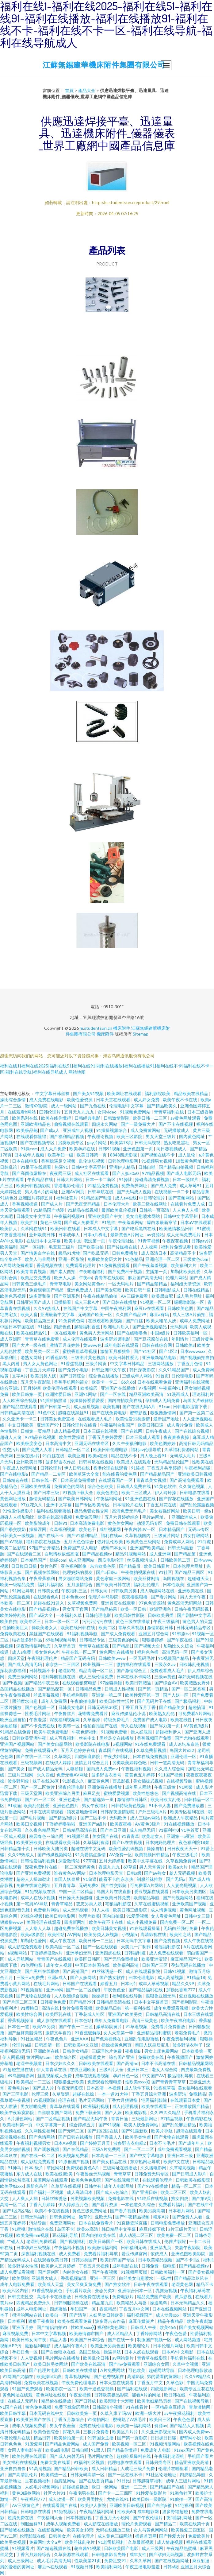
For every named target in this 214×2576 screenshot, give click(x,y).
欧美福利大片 (184, 1265)
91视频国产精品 (174, 1658)
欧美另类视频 (13, 2542)
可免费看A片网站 (195, 1713)
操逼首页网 (146, 2536)
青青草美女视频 (151, 1480)
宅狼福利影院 (118, 1903)
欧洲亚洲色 (161, 1609)
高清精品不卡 (183, 1253)
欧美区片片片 (125, 2431)
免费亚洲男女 (63, 2222)
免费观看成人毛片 (167, 1670)
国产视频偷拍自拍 (197, 1357)
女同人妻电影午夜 (25, 2450)
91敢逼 (14, 1805)
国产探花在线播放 (176, 1498)
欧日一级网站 (105, 2486)
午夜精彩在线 (199, 2118)
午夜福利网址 (109, 1498)
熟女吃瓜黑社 (177, 1142)
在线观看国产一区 (116, 1480)
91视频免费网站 (135, 1111)
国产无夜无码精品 (83, 1204)
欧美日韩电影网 (60, 1916)
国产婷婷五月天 (95, 2143)
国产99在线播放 (153, 2186)
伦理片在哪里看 (173, 2468)
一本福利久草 (69, 1615)
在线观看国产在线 (60, 2505)
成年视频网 (110, 1529)
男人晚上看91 (153, 1455)
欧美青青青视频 (31, 1271)
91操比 (125, 1179)
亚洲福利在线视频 (192, 1382)
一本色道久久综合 (138, 2204)
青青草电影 (61, 1283)
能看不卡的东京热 (116, 1879)
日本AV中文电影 (178, 2351)
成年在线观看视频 (92, 2075)
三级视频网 (32, 1762)
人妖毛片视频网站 (42, 2486)
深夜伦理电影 (71, 1787)
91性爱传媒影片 (18, 1510)
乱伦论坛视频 (92, 1161)
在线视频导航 (179, 1781)
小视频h (130, 1934)
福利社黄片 (67, 1197)
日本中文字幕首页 (151, 2002)
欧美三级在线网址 (150, 1204)
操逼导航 (113, 2351)
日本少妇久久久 (60, 2063)
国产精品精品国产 (157, 1474)
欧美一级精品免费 (17, 1584)
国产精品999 (81, 2002)
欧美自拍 (8, 1621)
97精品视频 (153, 1173)
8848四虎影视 (124, 1154)
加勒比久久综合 (178, 1645)
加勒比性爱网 (34, 1940)
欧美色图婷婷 (163, 1443)
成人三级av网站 (145, 1817)
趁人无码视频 (182, 1873)
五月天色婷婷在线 (78, 1750)
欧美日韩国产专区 (118, 2259)
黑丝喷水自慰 (25, 1701)
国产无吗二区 (71, 2130)
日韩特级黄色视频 (128, 1805)
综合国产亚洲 (122, 2057)
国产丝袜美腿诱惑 (25, 2032)
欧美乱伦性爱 (37, 1805)
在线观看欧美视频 (105, 1320)
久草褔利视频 (63, 1529)
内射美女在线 (76, 2272)
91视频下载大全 (78, 1492)
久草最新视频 (141, 2542)
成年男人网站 (138, 1787)
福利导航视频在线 (58, 1676)
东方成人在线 (29, 2173)
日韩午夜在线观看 (151, 2284)
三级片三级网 (21, 1774)
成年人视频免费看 (29, 2425)
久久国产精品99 (131, 1314)
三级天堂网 (32, 1793)
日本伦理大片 (117, 1204)
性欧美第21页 (88, 2560)
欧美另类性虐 (138, 2137)
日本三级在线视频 (100, 1431)
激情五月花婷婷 (65, 1345)
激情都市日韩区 (132, 1799)
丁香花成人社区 (90, 2014)
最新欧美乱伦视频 (119, 1210)
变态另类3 (105, 2290)
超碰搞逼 (197, 1707)
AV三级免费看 (135, 1296)
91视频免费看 (114, 1731)
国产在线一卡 (121, 2339)
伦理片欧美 (89, 1916)
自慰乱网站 (65, 2480)
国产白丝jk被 (160, 2505)
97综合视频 (32, 1916)
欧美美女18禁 (80, 2529)
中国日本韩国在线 (17, 1326)
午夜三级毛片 (185, 1854)
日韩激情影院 (117, 1118)
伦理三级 (41, 2094)
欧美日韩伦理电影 (110, 1449)
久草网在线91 (34, 1228)
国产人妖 (114, 2112)
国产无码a (176, 1879)
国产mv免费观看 (125, 2364)
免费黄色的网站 (69, 1486)
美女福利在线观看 (195, 2087)
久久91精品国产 (174, 1369)
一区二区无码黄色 (78, 1866)
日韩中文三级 (197, 1916)
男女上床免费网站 (161, 2051)
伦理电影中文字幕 (126, 1105)
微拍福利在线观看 (134, 1664)
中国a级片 (161, 1332)
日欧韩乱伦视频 (194, 1664)
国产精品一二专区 (49, 1474)
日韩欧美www (112, 1658)
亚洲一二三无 (134, 2486)
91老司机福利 (111, 2542)
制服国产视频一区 (154, 2339)
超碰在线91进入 (49, 1603)
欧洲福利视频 (96, 2106)
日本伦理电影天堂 (106, 1873)
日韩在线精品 (196, 1289)
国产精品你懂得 (122, 2450)
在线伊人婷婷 (58, 1762)
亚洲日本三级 (180, 2155)
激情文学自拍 (58, 2032)
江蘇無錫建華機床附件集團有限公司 (104, 64)
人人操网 (149, 1246)
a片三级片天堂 (182, 2229)
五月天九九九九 (79, 1111)
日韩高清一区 (48, 2044)
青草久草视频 (131, 1627)
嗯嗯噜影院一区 (189, 1302)
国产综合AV (166, 1682)
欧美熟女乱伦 (162, 1713)
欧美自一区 (56, 2315)
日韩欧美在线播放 (80, 2370)
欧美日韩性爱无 (124, 1357)
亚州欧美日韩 (42, 1234)
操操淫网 (38, 1529)
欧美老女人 (153, 1836)
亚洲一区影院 (71, 1259)
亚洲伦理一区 (183, 1756)
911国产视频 (171, 1774)
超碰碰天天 (199, 1578)
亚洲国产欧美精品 (147, 1547)
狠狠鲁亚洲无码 (161, 1995)
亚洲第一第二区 (107, 1695)
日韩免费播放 (125, 1253)
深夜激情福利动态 (34, 1645)
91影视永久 (73, 1781)
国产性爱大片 (172, 2536)
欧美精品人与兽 (132, 2302)
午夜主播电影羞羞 (143, 2566)
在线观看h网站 (22, 1111)
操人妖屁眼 (142, 1731)
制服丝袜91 (32, 2523)
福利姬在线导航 (127, 1995)
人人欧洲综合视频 (20, 1400)
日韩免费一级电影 (159, 2265)
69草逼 (130, 1866)
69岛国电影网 (21, 2075)
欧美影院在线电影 (93, 1744)
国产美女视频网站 (196, 2327)
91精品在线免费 (16, 1731)
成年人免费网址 (195, 1320)
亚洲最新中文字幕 (57, 1314)
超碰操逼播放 (76, 2486)
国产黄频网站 (181, 1197)
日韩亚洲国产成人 (34, 1302)
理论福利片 (203, 1394)
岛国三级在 (90, 2351)
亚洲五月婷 (23, 2327)
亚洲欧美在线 (191, 1590)
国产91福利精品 (82, 1535)
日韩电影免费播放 (168, 2222)
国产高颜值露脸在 (29, 1173)
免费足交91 (115, 2560)
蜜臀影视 (139, 1412)
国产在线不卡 (51, 1535)
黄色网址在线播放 (117, 1652)
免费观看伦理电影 (105, 2081)
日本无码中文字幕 (134, 1940)
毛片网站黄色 (100, 2456)
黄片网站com (39, 2057)
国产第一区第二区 (196, 1412)
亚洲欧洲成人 (184, 1517)
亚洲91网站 (86, 1394)
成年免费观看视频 (171, 2008)
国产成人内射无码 (67, 2456)
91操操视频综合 (112, 1130)
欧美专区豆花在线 (197, 2388)
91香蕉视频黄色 (47, 2290)
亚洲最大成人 (45, 2278)
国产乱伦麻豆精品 (179, 2124)
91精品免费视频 (103, 1185)
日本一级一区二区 (62, 1621)
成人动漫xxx (168, 2315)
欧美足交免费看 (36, 1277)
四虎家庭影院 (88, 1756)
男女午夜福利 (95, 1805)
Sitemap (140, 1033)
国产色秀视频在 (106, 2038)
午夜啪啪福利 (92, 1271)
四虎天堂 (16, 1658)
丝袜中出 (88, 1738)
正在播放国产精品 (192, 2106)
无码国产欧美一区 (95, 1314)
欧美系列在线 (25, 1118)
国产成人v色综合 (112, 2192)
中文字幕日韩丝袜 (53, 1093)
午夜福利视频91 (70, 1216)
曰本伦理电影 (141, 1977)
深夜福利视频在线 (38, 2253)
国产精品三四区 (189, 1572)
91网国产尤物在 (18, 2376)
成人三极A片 (87, 1302)
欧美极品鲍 (27, 1130)
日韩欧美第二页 (175, 1560)
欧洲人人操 (65, 1277)
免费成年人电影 (155, 2450)
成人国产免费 (96, 2443)
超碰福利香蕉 (87, 1326)
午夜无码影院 (70, 2087)
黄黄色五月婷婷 (140, 1774)
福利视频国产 (140, 2315)
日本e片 (128, 1983)
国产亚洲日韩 (145, 2192)
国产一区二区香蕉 (189, 1688)
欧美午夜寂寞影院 (17, 2112)
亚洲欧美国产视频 (189, 1903)
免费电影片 (123, 2296)
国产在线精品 (76, 2149)
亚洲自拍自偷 (13, 2468)
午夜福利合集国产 (117, 1424)
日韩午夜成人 (159, 1431)
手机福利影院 (76, 1695)
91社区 (44, 1326)
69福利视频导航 (61, 1639)
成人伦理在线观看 (80, 1339)
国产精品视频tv (97, 1553)
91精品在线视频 (83, 1210)
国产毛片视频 (33, 1817)
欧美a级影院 (33, 1934)
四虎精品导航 (193, 2474)
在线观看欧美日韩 (63, 1842)
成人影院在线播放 (101, 2523)
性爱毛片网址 (38, 1713)
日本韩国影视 (79, 2517)
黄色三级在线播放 (133, 1621)
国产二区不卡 (93, 1817)
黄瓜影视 (184, 2296)
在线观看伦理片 (157, 2180)
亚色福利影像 (74, 1566)
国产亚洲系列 (67, 1296)
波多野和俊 (40, 1296)
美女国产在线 (105, 1836)
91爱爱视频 (137, 1916)
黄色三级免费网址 (90, 2210)
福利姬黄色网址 (112, 2327)
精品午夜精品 (171, 2321)
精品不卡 (204, 2284)
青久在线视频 (134, 1725)
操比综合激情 (13, 1099)
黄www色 (92, 1345)
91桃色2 (8, 1197)
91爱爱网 (34, 2443)
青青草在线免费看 (42, 1339)
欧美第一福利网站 (134, 2425)
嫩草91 (85, 2216)
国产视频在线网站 (42, 1572)
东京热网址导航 (145, 2161)
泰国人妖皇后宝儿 (152, 2044)
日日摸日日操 (24, 1566)
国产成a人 (50, 1130)
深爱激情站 (69, 1860)
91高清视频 (40, 2468)
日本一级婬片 (186, 1179)
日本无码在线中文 (46, 2413)
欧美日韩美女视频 (109, 1928)
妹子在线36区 (46, 1781)
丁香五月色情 (190, 1363)
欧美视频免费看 (73, 2155)
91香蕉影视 (56, 1357)
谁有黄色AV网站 (70, 1873)
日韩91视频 (109, 1148)
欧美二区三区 (174, 2192)
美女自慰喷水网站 (143, 1216)
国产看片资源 (105, 2204)
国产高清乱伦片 (23, 2474)
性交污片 (11, 1449)
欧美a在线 (98, 1455)
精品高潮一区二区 (96, 1670)
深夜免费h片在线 (41, 1866)
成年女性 (138, 2554)
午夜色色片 (57, 2038)
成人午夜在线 (63, 1940)
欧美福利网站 (109, 2566)
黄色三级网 (51, 1222)
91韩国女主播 (101, 2437)
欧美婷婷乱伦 (13, 1615)
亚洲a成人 (58, 1977)
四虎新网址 (75, 1922)
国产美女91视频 (89, 1093)
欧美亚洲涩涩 (154, 1959)
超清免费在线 (21, 2517)
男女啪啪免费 (34, 2106)
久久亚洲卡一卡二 (20, 1418)
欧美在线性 (181, 1719)
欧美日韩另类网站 (51, 2364)
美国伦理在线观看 (44, 1922)
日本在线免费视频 (150, 1756)
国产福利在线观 (132, 2388)
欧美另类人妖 (43, 1375)
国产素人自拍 (63, 1271)
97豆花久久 (32, 1504)
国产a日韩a (107, 1572)
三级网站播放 (161, 1363)
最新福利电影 (38, 2345)
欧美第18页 (121, 1142)
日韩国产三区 (155, 1965)
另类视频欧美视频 (87, 2198)
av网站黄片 (123, 2358)
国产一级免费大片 (138, 1124)
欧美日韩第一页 (92, 1154)
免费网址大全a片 (45, 2542)
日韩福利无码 (134, 2247)
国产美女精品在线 (110, 2161)
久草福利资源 (96, 1842)
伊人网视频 (13, 2057)
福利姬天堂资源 (185, 1283)
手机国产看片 (200, 2456)
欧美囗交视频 (29, 1823)
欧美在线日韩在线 (78, 1627)
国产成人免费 (164, 1185)
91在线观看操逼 (145, 1928)
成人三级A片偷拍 (189, 1314)
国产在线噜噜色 (132, 1332)
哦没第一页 (95, 1240)
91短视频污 (65, 2511)
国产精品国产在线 (167, 2486)
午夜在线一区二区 (79, 1652)
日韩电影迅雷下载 (190, 1406)
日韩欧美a (185, 1345)
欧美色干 (88, 1529)
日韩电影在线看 (195, 1492)
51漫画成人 (178, 1394)
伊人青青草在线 (51, 2069)
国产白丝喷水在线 (58, 2351)
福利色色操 (148, 1652)
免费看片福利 (172, 2204)
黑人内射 (11, 1363)
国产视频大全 (147, 1645)
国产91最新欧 (135, 2130)
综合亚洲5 (10, 1388)
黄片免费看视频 (77, 2008)
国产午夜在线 (180, 1639)
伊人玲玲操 (166, 1492)
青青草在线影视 (94, 1645)
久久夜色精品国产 (42, 1830)
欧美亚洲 (77, 1455)
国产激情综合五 (132, 1670)
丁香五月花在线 (161, 1504)
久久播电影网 (153, 2167)
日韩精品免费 (88, 1688)
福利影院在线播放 (43, 1541)
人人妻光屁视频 (181, 1885)
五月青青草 (65, 1885)
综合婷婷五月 (82, 2124)
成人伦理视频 (125, 2106)
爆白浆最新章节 (162, 1222)
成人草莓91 (191, 1185)
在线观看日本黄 (185, 2100)
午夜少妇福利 (117, 1756)
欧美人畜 (29, 1314)
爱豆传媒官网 (134, 2253)
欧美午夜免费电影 (51, 1731)
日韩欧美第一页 (82, 2413)
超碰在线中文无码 (88, 1848)
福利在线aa (111, 1535)
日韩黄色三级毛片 (29, 1283)
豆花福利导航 (65, 2235)
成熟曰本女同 (114, 1547)
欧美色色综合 (46, 2431)
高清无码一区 (175, 1652)
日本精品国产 (172, 1529)
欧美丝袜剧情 (147, 1578)
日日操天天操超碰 (76, 1897)
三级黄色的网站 (124, 1639)
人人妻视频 (32, 2358)
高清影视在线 (153, 1934)
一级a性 (164, 2278)
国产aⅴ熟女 (155, 1873)
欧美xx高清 (88, 2229)
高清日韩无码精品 (196, 1443)
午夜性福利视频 (136, 1768)
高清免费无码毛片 (129, 1510)
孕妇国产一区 (83, 2308)
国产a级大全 (41, 1615)
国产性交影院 (114, 1885)
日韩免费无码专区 (152, 2173)
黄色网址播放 (13, 1498)
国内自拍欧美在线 (125, 1400)
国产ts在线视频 (127, 1842)
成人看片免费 (180, 1424)
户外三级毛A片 (153, 1811)
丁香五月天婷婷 (40, 1369)
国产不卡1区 (188, 2259)
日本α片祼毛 (95, 1234)
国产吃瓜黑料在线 (139, 1228)
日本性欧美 (173, 1584)
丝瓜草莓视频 (46, 1695)
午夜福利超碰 (198, 1467)
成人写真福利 (63, 1738)
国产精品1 (122, 1645)
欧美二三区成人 (136, 1492)
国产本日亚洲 (113, 1830)
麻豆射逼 (201, 2560)
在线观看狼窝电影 (79, 1682)
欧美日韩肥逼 (138, 1682)
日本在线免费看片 (96, 2222)
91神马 (15, 2167)
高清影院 (135, 2376)
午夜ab (85, 1277)
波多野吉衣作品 (60, 1461)
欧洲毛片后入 (116, 1326)
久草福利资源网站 (182, 1449)
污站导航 (38, 2222)
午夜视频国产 (180, 2057)
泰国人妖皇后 (67, 1879)
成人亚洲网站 (82, 1560)
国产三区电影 (15, 2094)
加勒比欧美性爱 (185, 1271)
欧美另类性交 (91, 2499)
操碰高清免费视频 (152, 1179)
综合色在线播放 (104, 1375)
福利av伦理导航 (146, 1449)
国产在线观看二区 (24, 1553)
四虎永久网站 (105, 1124)
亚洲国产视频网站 (17, 1744)
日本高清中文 (58, 1443)
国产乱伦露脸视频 (197, 1504)
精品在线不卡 (124, 1455)
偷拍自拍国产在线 (100, 1725)
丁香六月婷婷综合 (34, 2554)
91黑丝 (108, 1222)
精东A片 (161, 2216)
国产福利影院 (185, 2002)
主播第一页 (157, 1271)
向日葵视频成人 (171, 1148)
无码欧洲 (118, 1817)
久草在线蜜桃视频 (152, 1903)
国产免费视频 (167, 1940)
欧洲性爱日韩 (58, 1394)
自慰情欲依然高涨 (62, 1553)
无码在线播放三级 (113, 2529)
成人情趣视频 (164, 1909)
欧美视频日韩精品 (152, 1854)
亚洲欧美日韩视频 (195, 1474)
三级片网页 (96, 1363)
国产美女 (17, 1768)
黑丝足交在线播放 (117, 1738)
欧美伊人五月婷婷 (58, 2265)
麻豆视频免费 (15, 2333)
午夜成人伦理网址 (20, 1467)
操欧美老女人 (45, 1627)
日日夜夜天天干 (182, 1848)
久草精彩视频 (183, 2167)
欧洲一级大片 (148, 2413)
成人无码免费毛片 (184, 1234)
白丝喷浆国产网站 (55, 2112)
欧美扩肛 (29, 1222)
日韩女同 (99, 1590)
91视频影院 (44, 2100)
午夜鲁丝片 (64, 1713)
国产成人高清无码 (25, 1664)
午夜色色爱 (115, 1989)
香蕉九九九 (109, 1866)
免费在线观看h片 (41, 1750)
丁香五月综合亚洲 (149, 2094)
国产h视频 (12, 1682)
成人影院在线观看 (54, 2020)
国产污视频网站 (178, 1897)
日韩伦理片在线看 (79, 1424)
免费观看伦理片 (81, 1265)
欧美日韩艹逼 (138, 1289)
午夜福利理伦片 (42, 1658)
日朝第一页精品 (36, 1431)
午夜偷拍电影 (83, 1701)
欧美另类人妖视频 (101, 1934)
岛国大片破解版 (198, 1400)
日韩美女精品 (76, 2051)
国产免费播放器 (189, 1805)
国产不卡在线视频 (176, 1124)
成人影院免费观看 (25, 1946)
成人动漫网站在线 (157, 1590)
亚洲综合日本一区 (135, 2290)
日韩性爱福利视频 (38, 1860)
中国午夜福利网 (116, 1308)
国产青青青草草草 (169, 2081)
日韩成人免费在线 (134, 1486)
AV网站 (74, 1934)
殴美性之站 (181, 1934)
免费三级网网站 (23, 1676)
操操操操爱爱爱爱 (87, 1400)
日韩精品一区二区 (73, 1449)
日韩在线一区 (45, 1480)
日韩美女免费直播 (57, 1418)
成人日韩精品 (104, 2468)
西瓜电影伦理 (111, 1560)
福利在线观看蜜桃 (54, 1510)
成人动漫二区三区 (136, 2235)
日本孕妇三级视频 (34, 2247)
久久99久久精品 (166, 2112)
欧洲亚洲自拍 (13, 1719)
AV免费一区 (120, 1854)
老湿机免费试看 (41, 2241)
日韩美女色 (48, 1590)
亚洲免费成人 (80, 1289)
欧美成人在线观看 (134, 1461)
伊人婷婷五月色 (73, 2204)
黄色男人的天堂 (197, 1621)
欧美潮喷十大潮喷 (117, 2401)
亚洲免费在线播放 (105, 1787)
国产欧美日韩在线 (113, 1584)
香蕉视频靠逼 (74, 2278)
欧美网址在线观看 (124, 1093)
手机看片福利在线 (188, 2358)
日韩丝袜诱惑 (54, 2198)
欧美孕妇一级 (61, 1154)
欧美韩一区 (69, 1725)
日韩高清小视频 (107, 2407)
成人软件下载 (137, 2087)
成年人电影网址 (119, 2186)
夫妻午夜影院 (188, 2247)
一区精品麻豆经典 (168, 2407)
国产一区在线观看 (100, 1946)
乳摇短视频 (166, 2290)
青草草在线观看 (65, 2106)
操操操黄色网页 (116, 2044)
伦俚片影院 (175, 2241)
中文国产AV (153, 2075)
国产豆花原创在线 (151, 1339)
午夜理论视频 (100, 1136)
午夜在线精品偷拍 (100, 1296)
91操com (29, 1148)
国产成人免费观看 (118, 1633)
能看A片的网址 (147, 2394)
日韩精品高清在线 (17, 1412)
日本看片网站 (181, 2210)
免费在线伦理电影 (96, 2425)
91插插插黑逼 (53, 1400)
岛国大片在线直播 (114, 1891)
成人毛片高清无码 (54, 2560)
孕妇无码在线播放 (188, 1965)
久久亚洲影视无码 (159, 2431)
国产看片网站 (164, 1596)
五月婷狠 (31, 1388)
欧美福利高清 (126, 1965)
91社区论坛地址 (161, 2474)
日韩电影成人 (167, 1289)
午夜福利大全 (50, 2517)
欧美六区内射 (15, 2290)
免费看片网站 (46, 1909)
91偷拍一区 (181, 2499)
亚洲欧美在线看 (36, 1486)
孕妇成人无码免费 (163, 1400)
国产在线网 (132, 1431)
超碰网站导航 (162, 2370)
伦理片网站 (176, 1277)
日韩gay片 (201, 1240)
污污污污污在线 (97, 1621)
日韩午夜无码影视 (192, 1609)
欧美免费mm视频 (33, 2235)
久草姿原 (92, 1719)
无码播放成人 (177, 1130)
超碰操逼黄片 (93, 2057)
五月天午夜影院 (36, 1382)
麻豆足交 (92, 1793)
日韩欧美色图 (180, 1308)
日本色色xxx (73, 1596)
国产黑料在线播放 (42, 1971)
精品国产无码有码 (78, 1658)
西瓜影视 (122, 1781)
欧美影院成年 (38, 1523)
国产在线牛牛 (200, 2204)
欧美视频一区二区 (129, 2443)
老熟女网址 (32, 1357)
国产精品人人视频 (187, 2425)
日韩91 (60, 1523)
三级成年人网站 (137, 1375)
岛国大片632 (182, 1750)
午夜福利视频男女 (34, 2143)
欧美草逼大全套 (84, 1474)
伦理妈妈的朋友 (78, 1572)
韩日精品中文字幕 (119, 2229)
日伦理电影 (182, 1375)
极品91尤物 (69, 1253)
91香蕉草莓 (164, 2087)
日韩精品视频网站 (196, 2063)
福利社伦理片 (147, 1584)
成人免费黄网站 (145, 1130)
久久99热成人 (47, 1308)
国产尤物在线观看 (192, 1738)
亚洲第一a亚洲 (180, 1836)
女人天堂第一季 (118, 2032)
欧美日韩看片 (157, 1566)
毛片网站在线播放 (63, 2358)
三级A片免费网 (106, 2149)
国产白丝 (135, 1320)
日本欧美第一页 (197, 2051)
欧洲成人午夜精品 (181, 1817)
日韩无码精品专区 (194, 1627)
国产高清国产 (76, 1971)
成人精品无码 (142, 1830)
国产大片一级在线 (29, 1345)
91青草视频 (149, 1240)
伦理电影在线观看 (125, 2462)
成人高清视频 (171, 1977)
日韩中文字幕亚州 (89, 1167)
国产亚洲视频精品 (150, 1326)
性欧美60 (126, 2511)
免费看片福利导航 (101, 2253)
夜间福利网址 (179, 2517)
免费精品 (197, 2094)
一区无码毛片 (121, 1283)
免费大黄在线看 (55, 2462)
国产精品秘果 (104, 1609)
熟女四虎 (180, 2198)
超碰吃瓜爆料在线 (134, 2456)
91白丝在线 (53, 1455)
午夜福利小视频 (69, 2247)
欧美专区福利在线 (187, 1811)
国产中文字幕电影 (147, 2155)
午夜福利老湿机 (169, 2456)
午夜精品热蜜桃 (181, 2548)
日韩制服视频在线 (71, 2302)
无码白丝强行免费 (181, 1928)
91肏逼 (90, 1879)
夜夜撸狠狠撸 (135, 1596)
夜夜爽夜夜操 (176, 1437)
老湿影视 (67, 1670)
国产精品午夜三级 (42, 1682)
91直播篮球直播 (132, 2222)
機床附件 (121, 1028)
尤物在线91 (118, 2499)
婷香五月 (109, 1983)
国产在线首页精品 (96, 2480)
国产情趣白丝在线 (38, 1253)
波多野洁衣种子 (188, 2044)
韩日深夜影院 (142, 1369)
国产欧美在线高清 (88, 2364)
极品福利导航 (180, 2075)
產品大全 (86, 90)
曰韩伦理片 (50, 1111)
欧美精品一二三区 (34, 2081)
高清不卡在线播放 (54, 2296)
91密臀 (186, 1787)
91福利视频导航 (82, 1633)
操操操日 (101, 1995)
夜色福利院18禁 (194, 1842)
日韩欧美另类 (124, 1590)
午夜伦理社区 (122, 1240)
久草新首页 (65, 1645)
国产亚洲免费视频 (34, 1873)
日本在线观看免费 (155, 1382)
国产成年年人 (191, 2143)
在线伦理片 (84, 2536)
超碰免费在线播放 (71, 1928)
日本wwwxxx (192, 1351)
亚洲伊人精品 (122, 1167)
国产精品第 (185, 1553)
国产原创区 (49, 2272)
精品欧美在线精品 (191, 1093)
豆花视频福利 (38, 2480)
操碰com (58, 1560)
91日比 (123, 2480)
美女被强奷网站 (165, 1510)
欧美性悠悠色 (146, 1793)
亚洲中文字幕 (59, 1504)
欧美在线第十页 (195, 2523)
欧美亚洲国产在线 (34, 2419)
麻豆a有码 (160, 1314)
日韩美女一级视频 (17, 1535)
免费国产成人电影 (80, 1547)
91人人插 (101, 1909)
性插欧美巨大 (15, 1627)
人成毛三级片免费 (138, 2468)
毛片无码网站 (91, 2100)
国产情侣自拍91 (52, 2327)
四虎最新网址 (164, 2388)
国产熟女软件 (112, 1977)
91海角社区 (181, 2493)
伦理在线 (67, 2100)
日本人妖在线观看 (141, 2351)
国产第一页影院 (132, 2437)
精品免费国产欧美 (154, 2296)
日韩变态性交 (21, 2296)
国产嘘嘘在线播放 (17, 2529)
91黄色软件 (165, 1486)
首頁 (69, 90)
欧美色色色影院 (86, 2180)
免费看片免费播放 (168, 2026)
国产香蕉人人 (109, 2137)
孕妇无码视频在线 (195, 1676)
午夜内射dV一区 (140, 1529)
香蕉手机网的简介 (71, 1382)
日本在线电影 (25, 1161)
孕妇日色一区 (126, 2075)
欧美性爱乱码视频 (126, 1848)
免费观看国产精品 (46, 1289)
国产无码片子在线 (154, 1701)
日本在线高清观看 (46, 1811)
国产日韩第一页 (55, 1406)
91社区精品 (32, 2038)
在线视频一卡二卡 (172, 1191)
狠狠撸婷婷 (153, 1639)
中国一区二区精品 (76, 1891)
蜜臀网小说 (191, 2437)
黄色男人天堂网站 (97, 1332)
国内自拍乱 (113, 1916)
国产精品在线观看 (20, 1406)
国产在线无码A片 (139, 1406)
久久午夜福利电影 (129, 1443)
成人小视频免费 (142, 1922)
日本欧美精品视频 (155, 2259)
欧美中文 (72, 1240)
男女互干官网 (75, 1609)
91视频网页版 (134, 2272)
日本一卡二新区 (101, 1179)
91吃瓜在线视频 (153, 2198)
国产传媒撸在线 (122, 1246)
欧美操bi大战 (49, 2376)
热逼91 (62, 1167)
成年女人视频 (59, 1965)
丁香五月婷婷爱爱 (105, 1437)
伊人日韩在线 (77, 1467)
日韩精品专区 (92, 1639)
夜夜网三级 (61, 1173)
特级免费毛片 (117, 1719)
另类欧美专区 (71, 1142)
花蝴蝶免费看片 (93, 1713)
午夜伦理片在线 (15, 2437)
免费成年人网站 (179, 1541)
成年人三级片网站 (183, 2480)
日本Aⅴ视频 (66, 2143)
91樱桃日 (30, 2008)
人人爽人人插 (186, 1210)
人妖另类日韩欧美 (106, 2315)
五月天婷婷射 (112, 1860)
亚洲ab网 (54, 1989)
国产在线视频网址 (172, 2560)
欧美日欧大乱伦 (166, 1799)
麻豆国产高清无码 (145, 1277)
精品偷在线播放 (56, 2401)
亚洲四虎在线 (108, 1952)
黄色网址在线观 (17, 2394)
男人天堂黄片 (152, 1866)
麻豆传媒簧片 (141, 2321)
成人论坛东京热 (184, 1744)
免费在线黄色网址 (34, 1885)
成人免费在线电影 (46, 1099)
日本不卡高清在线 (158, 2063)
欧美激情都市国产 (87, 2333)
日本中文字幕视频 (49, 2333)
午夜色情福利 (85, 1731)
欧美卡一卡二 (105, 1382)
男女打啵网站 (196, 1535)
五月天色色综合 (79, 1541)
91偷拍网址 (98, 2419)
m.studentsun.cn (96, 1028)
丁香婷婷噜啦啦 (60, 1823)
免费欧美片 (199, 2536)
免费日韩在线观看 (183, 1523)
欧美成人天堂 (51, 2284)
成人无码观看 (76, 1909)
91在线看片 (137, 2407)
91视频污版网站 (165, 2443)
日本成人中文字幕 (101, 1228)
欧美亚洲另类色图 (108, 2345)
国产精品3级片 (63, 1817)
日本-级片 (34, 2167)
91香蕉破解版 (88, 2032)
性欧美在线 (202, 1461)
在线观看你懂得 (31, 1136)
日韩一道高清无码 (167, 1762)
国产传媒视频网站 (55, 1854)
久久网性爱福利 (40, 2130)
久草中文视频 (186, 2364)
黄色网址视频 (193, 1909)
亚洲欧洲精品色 (36, 1124)
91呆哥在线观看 (36, 1167)
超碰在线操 (84, 2094)
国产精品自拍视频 (176, 1167)
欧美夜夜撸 (121, 1823)
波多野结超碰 (175, 2511)
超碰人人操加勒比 (17, 1517)
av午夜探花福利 (179, 2413)
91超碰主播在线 (18, 2069)
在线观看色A (46, 1596)
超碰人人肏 (11, 1437)
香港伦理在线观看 (110, 1467)
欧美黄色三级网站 (144, 1541)
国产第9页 (202, 2198)
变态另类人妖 (89, 1903)
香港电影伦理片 (69, 1185)
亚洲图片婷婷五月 (36, 1197)
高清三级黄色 (145, 2020)
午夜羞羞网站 (131, 1222)
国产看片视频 (123, 2210)
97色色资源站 (152, 1603)
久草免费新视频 (151, 1750)
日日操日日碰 (164, 2437)
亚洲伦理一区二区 (163, 1259)
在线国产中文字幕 (80, 1308)
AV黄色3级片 (196, 1725)
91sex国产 (184, 2450)
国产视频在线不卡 (158, 1154)
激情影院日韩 (160, 1627)
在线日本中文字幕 (44, 1240)
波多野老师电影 (115, 1339)
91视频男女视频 (157, 1161)
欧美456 (168, 2327)
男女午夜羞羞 (63, 2425)
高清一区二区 (13, 2204)
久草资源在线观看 (71, 2554)
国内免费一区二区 (177, 1922)
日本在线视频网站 (170, 2308)
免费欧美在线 (13, 1633)
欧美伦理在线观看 (60, 1388)
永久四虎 (45, 1774)
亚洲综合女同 (156, 2364)
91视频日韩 (82, 2566)
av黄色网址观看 (185, 1118)
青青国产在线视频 (54, 1959)
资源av (160, 2425)
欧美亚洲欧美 (29, 1842)
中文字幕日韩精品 (127, 1363)
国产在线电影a (14, 1474)
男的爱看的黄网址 (164, 2376)
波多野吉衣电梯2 (130, 2143)
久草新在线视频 (66, 2186)
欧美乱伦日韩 (96, 2358)
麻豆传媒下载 (152, 2229)
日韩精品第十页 (15, 1848)
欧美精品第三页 (40, 1320)
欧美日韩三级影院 (130, 1909)
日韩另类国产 (84, 2259)
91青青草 (130, 1836)
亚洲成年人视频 (78, 1130)
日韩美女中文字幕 (34, 1216)
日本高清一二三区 (109, 2155)
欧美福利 (8, 1246)
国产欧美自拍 (91, 1246)
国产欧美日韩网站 (76, 1498)
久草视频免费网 (82, 1603)
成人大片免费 (53, 1148)
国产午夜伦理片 (148, 2517)
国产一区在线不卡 (125, 2474)
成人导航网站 (21, 1959)
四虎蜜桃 (59, 2308)
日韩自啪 (147, 1167)
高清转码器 (10, 2382)
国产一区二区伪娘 (83, 1989)
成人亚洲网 (160, 1553)
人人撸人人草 (38, 1928)
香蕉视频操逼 (25, 1204)
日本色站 (83, 2020)
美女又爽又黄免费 (84, 2284)
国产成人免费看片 (81, 1222)
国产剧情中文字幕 (194, 1615)
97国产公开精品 (45, 1547)
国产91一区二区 (40, 1799)
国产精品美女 (172, 1707)
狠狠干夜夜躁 (41, 2321)
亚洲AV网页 (73, 1191)
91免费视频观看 (115, 1265)
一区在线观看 (63, 1332)
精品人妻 (59, 2339)
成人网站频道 (188, 2339)
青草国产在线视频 (116, 1750)
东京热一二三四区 (63, 1664)
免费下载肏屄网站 (72, 2407)
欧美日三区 (160, 2419)
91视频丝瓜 (78, 1836)
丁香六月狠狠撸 (123, 2100)
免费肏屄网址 (134, 1185)
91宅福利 (184, 2505)
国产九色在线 (93, 1105)
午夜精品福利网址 (97, 2511)
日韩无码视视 (148, 1142)
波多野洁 (177, 2094)
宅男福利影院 (154, 2100)
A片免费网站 (113, 2370)
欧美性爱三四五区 (188, 2529)
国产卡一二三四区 (115, 2493)
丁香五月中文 (150, 2382)
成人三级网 (153, 2548)
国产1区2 (168, 1351)
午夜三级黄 (165, 1787)
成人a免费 (22, 1652)
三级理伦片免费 (107, 2051)
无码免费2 (88, 1885)
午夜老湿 (38, 1719)
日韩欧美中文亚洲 (81, 2044)
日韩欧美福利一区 (190, 1332)
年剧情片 (180, 1339)
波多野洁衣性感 (23, 2265)
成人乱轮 (187, 1154)
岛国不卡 (65, 2229)
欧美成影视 (136, 2112)
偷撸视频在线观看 (71, 1124)
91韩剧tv (180, 1633)
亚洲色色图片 (66, 1805)
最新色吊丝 (37, 2186)
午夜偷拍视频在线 (138, 1572)
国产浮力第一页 (165, 1725)
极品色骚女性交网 (91, 1510)
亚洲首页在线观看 (118, 1603)
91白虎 (204, 1541)
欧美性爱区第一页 (142, 1695)
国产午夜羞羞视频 (150, 1265)
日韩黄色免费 (53, 2002)
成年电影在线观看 (121, 1345)
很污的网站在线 (27, 2315)
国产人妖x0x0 (125, 1173)
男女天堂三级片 (161, 1136)
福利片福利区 (51, 1584)
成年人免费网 (54, 1701)
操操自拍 (156, 1848)
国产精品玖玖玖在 (191, 2278)
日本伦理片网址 (188, 1566)
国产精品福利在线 (146, 1989)
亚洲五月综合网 (154, 1633)
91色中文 (46, 1412)
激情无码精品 (42, 1498)
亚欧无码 (104, 2216)
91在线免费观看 (150, 1744)
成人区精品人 (120, 2333)
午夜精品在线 (40, 1179)
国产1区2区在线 (103, 2130)
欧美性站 (56, 1934)
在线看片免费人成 (188, 1204)
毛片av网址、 (155, 1517)
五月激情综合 (80, 1584)
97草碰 (90, 1860)
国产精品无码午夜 (91, 2118)
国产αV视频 (12, 1541)
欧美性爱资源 (80, 1099)
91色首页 (190, 1830)
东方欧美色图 (103, 1566)
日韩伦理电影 (98, 1615)
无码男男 (178, 1326)
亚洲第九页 (161, 2247)
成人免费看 (70, 2253)
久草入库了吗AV (116, 2413)
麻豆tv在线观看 (149, 1308)
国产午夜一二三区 (76, 2026)
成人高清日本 (154, 1253)
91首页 (162, 1375)
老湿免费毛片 (187, 2032)
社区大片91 (55, 2493)
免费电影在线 (121, 2198)
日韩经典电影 (88, 1118)
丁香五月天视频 (94, 2265)
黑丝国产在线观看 (46, 1633)
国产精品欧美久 (162, 1105)
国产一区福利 (33, 1246)
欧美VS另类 (44, 2026)
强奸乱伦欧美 (110, 1541)
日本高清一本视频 (104, 2087)
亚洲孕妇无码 (79, 1952)
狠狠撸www (12, 1922)
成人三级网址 (21, 2560)
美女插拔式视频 (148, 1781)
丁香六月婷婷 (42, 2204)
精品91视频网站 (131, 1553)
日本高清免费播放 (78, 1480)
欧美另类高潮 (152, 2210)
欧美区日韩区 (88, 1959)
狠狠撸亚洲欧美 (69, 2081)
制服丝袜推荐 (150, 1879)
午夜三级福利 (166, 1621)
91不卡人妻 (160, 1805)
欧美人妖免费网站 (141, 2124)
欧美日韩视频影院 (34, 1185)
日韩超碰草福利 (147, 2480)
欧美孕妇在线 (82, 1148)
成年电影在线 (125, 2265)
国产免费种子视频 (125, 1271)
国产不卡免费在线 (38, 1725)
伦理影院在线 (33, 2536)
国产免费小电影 (73, 1369)
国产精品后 (130, 1566)
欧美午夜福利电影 (178, 2020)
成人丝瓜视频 (87, 1406)
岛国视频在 (174, 1578)
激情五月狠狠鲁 (115, 1351)
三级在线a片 (28, 1455)
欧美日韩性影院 (129, 1615)
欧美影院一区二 (61, 2388)
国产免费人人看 (37, 1449)
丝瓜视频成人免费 (55, 2075)
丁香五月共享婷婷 (164, 1467)
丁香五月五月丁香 (139, 1707)
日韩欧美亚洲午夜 (29, 1738)
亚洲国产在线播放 (118, 1388)
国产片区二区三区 (20, 2002)
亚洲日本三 (138, 2069)
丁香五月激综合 (69, 2419)
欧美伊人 (9, 1228)
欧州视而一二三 (98, 1664)
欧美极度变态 (29, 1443)
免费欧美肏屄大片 (105, 1259)
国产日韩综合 (72, 1375)
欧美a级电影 (57, 2450)
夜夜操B (133, 2051)
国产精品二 (166, 2523)
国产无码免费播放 (121, 1959)
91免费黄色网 (72, 1320)
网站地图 (77, 1072)
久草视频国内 (138, 1535)
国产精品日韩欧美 (71, 2468)
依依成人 (160, 2253)
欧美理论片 (139, 2345)
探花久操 (72, 2431)
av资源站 (155, 1234)
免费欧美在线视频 (41, 2382)
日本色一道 (19, 2026)
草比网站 (55, 2167)
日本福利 (17, 2321)
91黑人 (98, 2450)
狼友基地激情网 (82, 1811)
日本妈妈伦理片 (160, 1842)
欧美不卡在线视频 (52, 2210)
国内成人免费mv (102, 1768)
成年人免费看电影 (111, 2020)
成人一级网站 (64, 1105)
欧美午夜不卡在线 (180, 1099)
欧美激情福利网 (102, 2247)
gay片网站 (97, 1142)
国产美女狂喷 (109, 1289)
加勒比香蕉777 (181, 1989)
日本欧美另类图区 (189, 1891)
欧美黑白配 (162, 1296)
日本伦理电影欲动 (195, 2370)
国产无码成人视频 (134, 1191)
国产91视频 (109, 2124)
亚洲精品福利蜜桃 (154, 2032)
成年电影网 (148, 2511)
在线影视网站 (51, 2529)
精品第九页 (103, 2302)
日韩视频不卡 (42, 1670)
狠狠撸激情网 (163, 1412)
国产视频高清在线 (179, 1793)
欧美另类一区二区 (42, 1351)
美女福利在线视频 (20, 2462)
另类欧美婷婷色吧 (129, 1762)
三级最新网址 (145, 2118)
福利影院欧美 (158, 1093)
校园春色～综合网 (46, 1836)
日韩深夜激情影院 (118, 1811)
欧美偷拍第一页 (69, 2437)
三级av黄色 (165, 1676)
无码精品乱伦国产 (171, 1461)
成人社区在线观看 (92, 1173)
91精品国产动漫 (97, 1197)
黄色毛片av (19, 2087)
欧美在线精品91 (32, 1332)
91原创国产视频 (74, 2161)
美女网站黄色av (90, 1283)
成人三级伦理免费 (96, 1676)
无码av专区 (199, 1529)
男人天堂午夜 (193, 1596)
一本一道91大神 (113, 2094)
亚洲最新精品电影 (159, 1357)
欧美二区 (107, 1627)
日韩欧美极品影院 (111, 2394)
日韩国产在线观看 (80, 1983)
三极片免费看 (96, 2431)
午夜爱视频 (80, 2394)
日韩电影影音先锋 (109, 2554)
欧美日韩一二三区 (150, 1118)
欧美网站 (20, 2278)
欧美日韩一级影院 (149, 2499)
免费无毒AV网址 (72, 1774)
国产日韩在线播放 (120, 1302)
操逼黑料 (159, 2302)
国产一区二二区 (139, 2149)
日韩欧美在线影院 (193, 2180)
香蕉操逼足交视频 (58, 1161)
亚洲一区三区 (103, 2278)
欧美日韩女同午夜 (29, 2339)
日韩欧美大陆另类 (51, 1848)
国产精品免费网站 (62, 2443)
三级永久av (165, 1664)
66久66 (128, 1382)
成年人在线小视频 (38, 1897)
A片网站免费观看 (17, 1265)
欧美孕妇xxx (12, 2186)
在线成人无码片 (23, 2401)
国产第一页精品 (153, 1688)
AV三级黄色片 (26, 2505)
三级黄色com (196, 1259)
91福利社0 (169, 1830)
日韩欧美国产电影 (121, 2548)
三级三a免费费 (30, 1977)
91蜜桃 (203, 1228)
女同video (107, 1111)
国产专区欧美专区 (92, 1504)
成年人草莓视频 (154, 1983)
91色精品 (134, 1259)
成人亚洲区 (11, 1339)
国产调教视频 (46, 2149)
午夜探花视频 (175, 1240)
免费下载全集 (88, 2112)
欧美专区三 (31, 1621)
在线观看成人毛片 (95, 1418)
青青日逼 (120, 2118)
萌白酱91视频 (87, 2548)
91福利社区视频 (89, 2462)
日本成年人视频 (29, 1154)
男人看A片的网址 (42, 1191)
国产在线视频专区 (37, 1142)
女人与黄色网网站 (151, 2529)
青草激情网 (200, 2407)
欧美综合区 (66, 2057)
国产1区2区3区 (17, 2210)
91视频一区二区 (156, 1302)
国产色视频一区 (40, 1707)
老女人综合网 (165, 2069)
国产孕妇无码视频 (166, 2554)
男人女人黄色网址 (40, 1363)
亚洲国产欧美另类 (125, 2014)
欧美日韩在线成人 (144, 2241)
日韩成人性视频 (120, 1688)
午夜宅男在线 (82, 2493)
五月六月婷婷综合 (122, 1517)
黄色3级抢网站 (26, 2493)
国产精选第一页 (99, 1799)
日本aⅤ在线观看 (196, 1222)
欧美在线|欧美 (59, 2173)
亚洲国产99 (48, 1424)
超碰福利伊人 (168, 1731)
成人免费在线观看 (166, 1952)
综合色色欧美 (100, 1486)
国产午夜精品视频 (133, 2216)
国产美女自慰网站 (55, 1744)
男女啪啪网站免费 (76, 1578)
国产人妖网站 (83, 1977)
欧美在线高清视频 (55, 1517)
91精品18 (196, 1977)
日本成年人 (69, 1234)
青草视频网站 (78, 2376)
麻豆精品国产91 (186, 1959)
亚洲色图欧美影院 (188, 2253)
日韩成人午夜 (144, 2327)
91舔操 (137, 1467)
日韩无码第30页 (103, 1707)
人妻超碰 (75, 1768)
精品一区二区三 (186, 2186)
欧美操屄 (89, 1388)
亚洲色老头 (70, 1799)
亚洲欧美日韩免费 (113, 1897)
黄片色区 (49, 1566)
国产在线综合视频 (192, 1431)
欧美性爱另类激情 (133, 1418)
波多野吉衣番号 (106, 1774)
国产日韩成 (86, 2401)
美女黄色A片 (47, 1652)
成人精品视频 (67, 1431)
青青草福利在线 (169, 1111)
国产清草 (77, 2315)
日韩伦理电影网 (123, 1161)
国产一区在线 (113, 1394)
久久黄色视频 (192, 1486)
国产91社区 (145, 1351)
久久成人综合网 (170, 1768)
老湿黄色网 (182, 2284)
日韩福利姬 (135, 1952)
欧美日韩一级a (197, 1510)
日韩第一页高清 (154, 1210)
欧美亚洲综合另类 (63, 1793)
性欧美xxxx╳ (137, 2081)
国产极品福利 (188, 1701)
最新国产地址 (166, 1418)
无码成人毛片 (183, 1455)
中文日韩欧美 (21, 1424)
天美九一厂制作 (136, 1946)
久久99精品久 (198, 2376)
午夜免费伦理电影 (79, 2382)
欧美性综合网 (29, 2014)
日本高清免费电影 (87, 1523)
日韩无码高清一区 (87, 2474)
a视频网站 (122, 1744)
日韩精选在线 (15, 1480)
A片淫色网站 (20, 2118)
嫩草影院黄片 (109, 2026)
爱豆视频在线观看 (152, 1891)
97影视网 (147, 1388)
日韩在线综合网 (157, 1345)
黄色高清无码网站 (185, 1603)
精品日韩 (42, 2437)
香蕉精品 (108, 2308)
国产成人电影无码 (184, 1173)
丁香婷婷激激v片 (46, 1952)
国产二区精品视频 (53, 2118)
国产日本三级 (46, 1492)
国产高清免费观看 (187, 1480)
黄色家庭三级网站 (113, 1578)
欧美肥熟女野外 (195, 1682)
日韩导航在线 (101, 1191)
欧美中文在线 (176, 2161)
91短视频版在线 (40, 1891)
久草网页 (63, 1756)
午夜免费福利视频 (179, 2038)
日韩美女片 (59, 2536)
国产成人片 (52, 1204)
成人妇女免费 (147, 1099)
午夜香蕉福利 (13, 1234)
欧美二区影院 (13, 1547)
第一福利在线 (138, 2008)
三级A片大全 (111, 2069)
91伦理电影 (32, 1965)
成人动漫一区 (61, 2499)
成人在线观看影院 (143, 1971)
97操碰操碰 (111, 1682)
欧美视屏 (111, 1406)
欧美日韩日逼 (151, 1424)
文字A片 (20, 1375)
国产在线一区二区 (34, 1756)
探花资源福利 (13, 1670)
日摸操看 (63, 1302)
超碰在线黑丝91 (74, 1412)
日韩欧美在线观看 (96, 2063)
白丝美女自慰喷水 (136, 2278)
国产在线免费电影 (109, 1412)
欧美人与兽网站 (40, 1259)
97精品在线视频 (40, 1437)
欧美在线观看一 (156, 2106)
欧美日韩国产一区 (106, 2241)
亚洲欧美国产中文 (105, 1216)
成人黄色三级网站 (115, 2536)
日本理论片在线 (128, 1504)
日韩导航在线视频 (96, 1461)
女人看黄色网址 (166, 1916)
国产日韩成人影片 (189, 2173)
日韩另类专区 (158, 2462)
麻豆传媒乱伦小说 (129, 1713)
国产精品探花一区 (55, 1688)
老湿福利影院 (167, 1946)
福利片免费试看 (176, 1246)
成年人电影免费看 (17, 2284)
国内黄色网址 (192, 1136)
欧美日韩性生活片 (117, 1701)
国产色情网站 (42, 2137)
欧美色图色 (108, 1492)
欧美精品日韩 (109, 2008)
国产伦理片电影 (44, 2370)
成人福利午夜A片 (71, 2345)
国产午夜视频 (105, 2272)
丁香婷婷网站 (149, 2333)
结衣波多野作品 (27, 1639)
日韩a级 (134, 1873)
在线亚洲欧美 (83, 2069)
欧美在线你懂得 (56, 1118)
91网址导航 (23, 1590)
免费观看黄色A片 (83, 2167)
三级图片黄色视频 (88, 1357)
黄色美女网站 (121, 1523)
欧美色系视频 (13, 1296)
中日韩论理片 (152, 1197)
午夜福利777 (33, 2499)
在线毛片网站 (46, 1983)
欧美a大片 (178, 1866)
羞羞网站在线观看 (51, 2180)
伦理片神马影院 (103, 1596)
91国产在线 (11, 2407)
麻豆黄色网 (99, 1781)
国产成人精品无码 (45, 1768)
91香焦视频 (72, 1363)
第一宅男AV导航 (32, 1903)
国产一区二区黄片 (38, 1787)
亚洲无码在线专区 (92, 1443)
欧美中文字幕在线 (145, 1860)
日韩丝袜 (92, 2186)
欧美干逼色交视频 (97, 2388)
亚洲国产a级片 (93, 1823)
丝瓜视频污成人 (142, 1560)
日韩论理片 (51, 1467)
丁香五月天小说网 (112, 2517)
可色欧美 (137, 2370)
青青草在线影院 (109, 1277)
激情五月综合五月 (92, 1762)
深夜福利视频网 (65, 1719)
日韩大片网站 (69, 1179)
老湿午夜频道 (29, 2063)
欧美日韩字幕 (13, 2413)
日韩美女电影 (71, 1707)
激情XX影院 (36, 1105)
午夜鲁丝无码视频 (93, 2173)
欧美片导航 (162, 2130)
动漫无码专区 (150, 1523)
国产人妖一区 (176, 1695)
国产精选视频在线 (54, 2548)
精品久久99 (183, 1983)
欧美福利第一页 (17, 2124)
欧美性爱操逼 (72, 1437)
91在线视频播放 (179, 1823)
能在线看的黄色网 (120, 1474)
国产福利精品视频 (67, 1136)
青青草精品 (62, 1903)
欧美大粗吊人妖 (161, 1320)
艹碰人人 (15, 2241)
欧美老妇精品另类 (154, 2401)
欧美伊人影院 (93, 2505)
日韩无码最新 (181, 1547)
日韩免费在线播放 (92, 2296)
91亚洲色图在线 (141, 1498)
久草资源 (61, 2094)
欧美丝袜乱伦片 (80, 2542)
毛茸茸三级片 (62, 1246)
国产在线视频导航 (122, 2180)
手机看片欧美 (79, 2290)
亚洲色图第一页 (138, 1148)
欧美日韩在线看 (65, 1228)
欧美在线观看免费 (75, 2321)
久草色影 (175, 2382)
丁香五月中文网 (134, 2308)
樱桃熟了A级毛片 (130, 2419)
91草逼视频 (136, 2026)
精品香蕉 (201, 1191)
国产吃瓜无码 (96, 1253)
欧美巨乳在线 (58, 2014)
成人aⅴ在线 (126, 1197)
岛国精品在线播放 (17, 1688)
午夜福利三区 (74, 1590)
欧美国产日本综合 (87, 2339)
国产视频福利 (73, 2241)
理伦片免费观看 (136, 2523)
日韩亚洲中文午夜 (109, 1369)
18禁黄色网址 (189, 1161)
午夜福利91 (170, 1388)
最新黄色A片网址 (127, 1234)
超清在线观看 (189, 2130)
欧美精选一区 (54, 2474)
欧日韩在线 (175, 2394)
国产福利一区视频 (46, 2192)
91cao (164, 1406)
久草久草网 (141, 2560)
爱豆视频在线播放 (196, 1995)
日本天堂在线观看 (113, 1099)
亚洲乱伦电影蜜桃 (142, 2038)
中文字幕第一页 (51, 2124)
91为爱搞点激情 (91, 1854)
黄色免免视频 (38, 2407)
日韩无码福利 (34, 2216)
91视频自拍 (32, 1989)
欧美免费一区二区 (174, 2235)
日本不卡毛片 (162, 2143)
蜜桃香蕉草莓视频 (80, 1351)
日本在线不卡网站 (134, 1676)
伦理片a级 (22, 2044)
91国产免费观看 (28, 2388)
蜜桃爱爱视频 (117, 1793)
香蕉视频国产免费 (154, 1738)
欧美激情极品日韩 (176, 1228)
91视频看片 (23, 2548)
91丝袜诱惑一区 (107, 1971)
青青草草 (123, 2173)
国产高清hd (128, 2063)
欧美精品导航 (147, 1897)
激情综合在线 (41, 2229)
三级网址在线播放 (120, 2167)
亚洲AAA (80, 2038)
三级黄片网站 (167, 1535)
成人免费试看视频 (17, 2272)
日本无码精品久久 (188, 2302)
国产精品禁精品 (152, 1283)
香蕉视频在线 (49, 1265)
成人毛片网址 (189, 1296)
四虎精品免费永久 (34, 2302)
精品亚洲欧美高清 (146, 1394)
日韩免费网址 (63, 2216)
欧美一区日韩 (133, 1609)
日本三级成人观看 (143, 1437)
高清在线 (51, 2008)
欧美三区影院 (130, 1136)
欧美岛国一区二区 (63, 1946)
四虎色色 (63, 1326)
